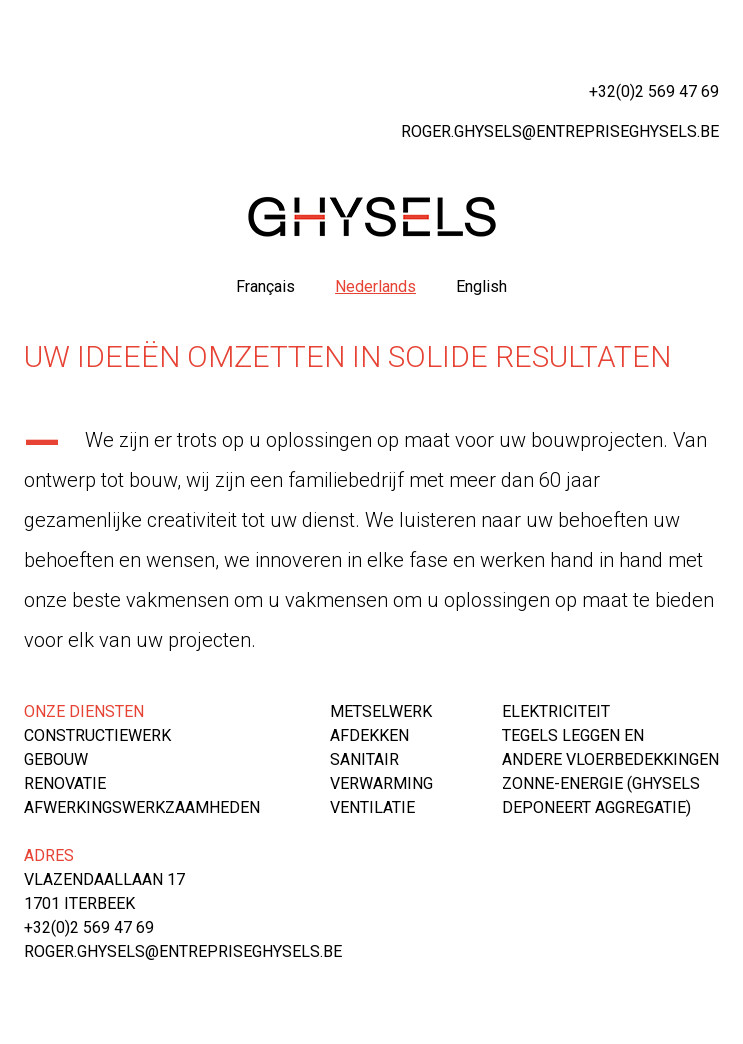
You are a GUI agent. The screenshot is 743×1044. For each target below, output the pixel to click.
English (481, 286)
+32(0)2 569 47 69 (654, 91)
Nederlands (375, 286)
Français (265, 286)
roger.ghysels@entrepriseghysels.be (560, 131)
